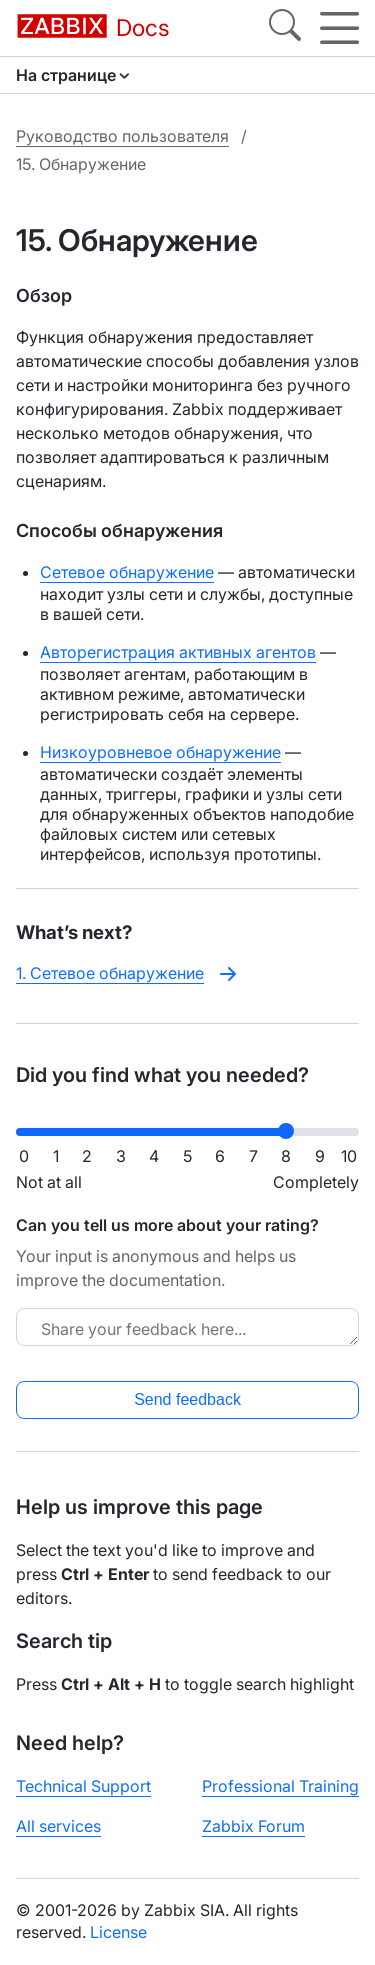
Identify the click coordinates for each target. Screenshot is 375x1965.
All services (58, 1826)
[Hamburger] (339, 28)
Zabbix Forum (253, 1826)
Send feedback (187, 1399)
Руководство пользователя (122, 136)
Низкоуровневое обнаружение (160, 752)
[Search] (285, 28)
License (118, 1932)
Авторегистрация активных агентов (178, 652)
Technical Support (83, 1786)
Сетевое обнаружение (127, 572)
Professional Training (280, 1786)
